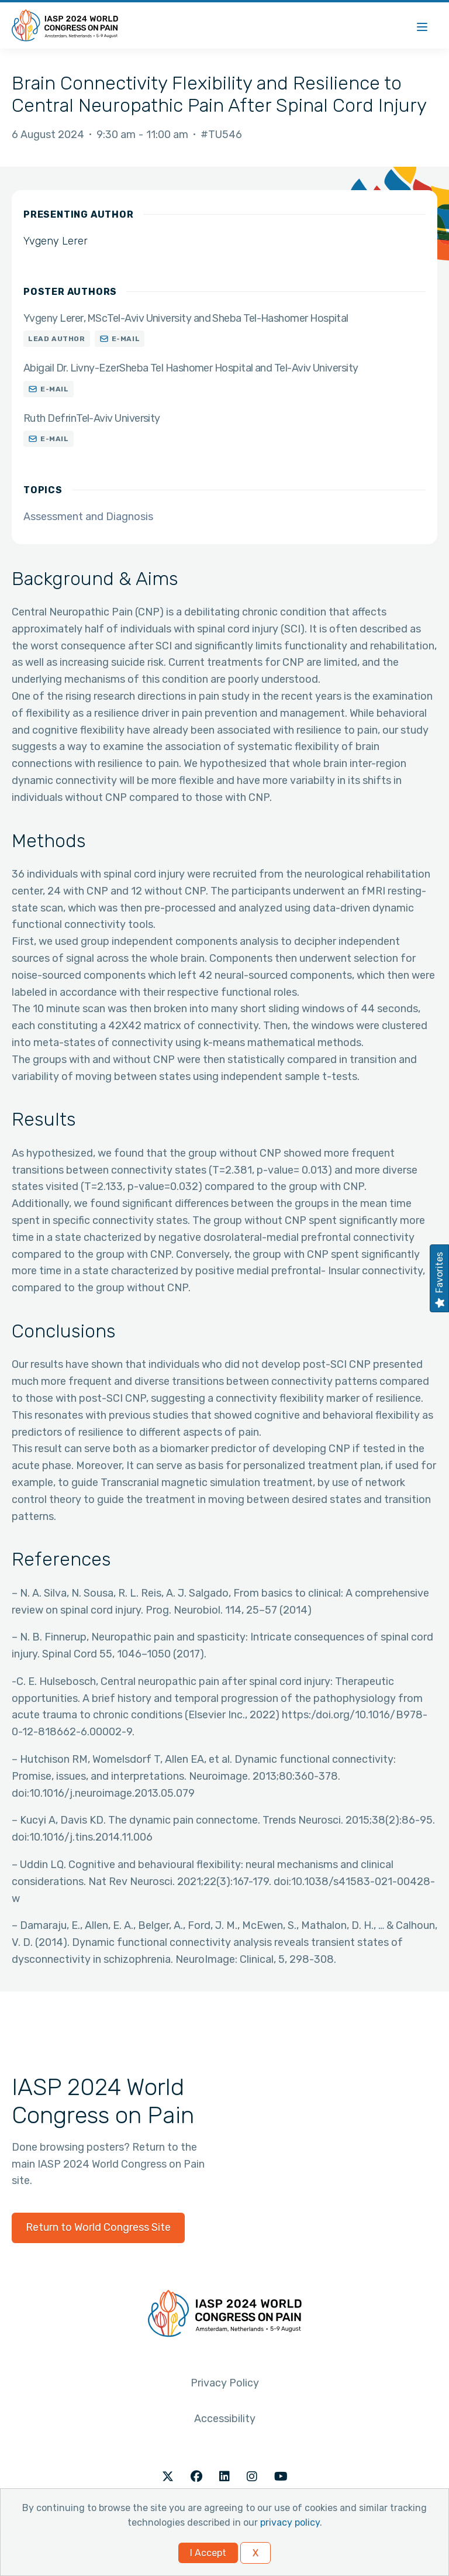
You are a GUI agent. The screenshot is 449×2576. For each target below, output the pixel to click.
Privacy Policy (225, 2382)
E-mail (126, 339)
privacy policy (290, 2522)
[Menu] (422, 25)
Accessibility (224, 2418)
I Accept (208, 2552)
